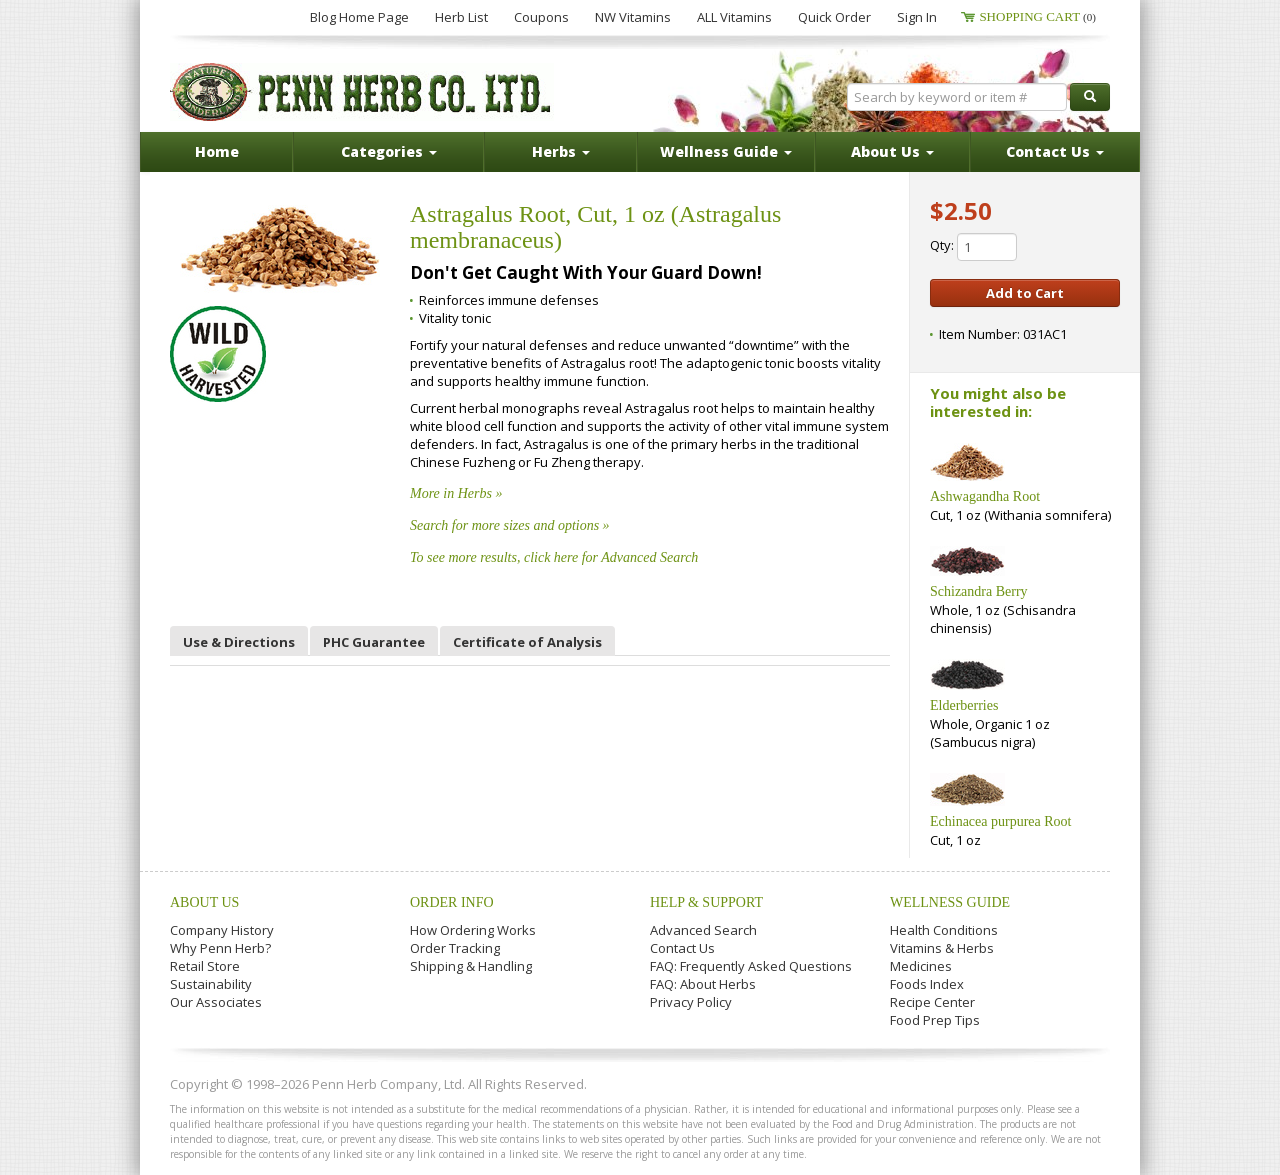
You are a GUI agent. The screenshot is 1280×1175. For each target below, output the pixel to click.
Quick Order (834, 17)
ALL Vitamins (734, 17)
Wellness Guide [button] (726, 151)
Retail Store (205, 966)
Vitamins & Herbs (942, 948)
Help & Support (706, 902)
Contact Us (682, 948)
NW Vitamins (633, 17)
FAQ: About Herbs (703, 984)
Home (217, 151)
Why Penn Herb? (220, 948)
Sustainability (211, 984)
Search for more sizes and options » (510, 525)
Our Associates (216, 1002)
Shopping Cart (1037, 16)
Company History (222, 930)
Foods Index (927, 984)
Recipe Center (932, 1002)
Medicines (921, 966)
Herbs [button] (561, 151)
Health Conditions (944, 930)
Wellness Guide (950, 902)
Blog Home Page (359, 17)
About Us (204, 902)
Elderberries (964, 705)
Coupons (541, 17)
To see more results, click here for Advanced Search (554, 557)
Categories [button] (389, 151)
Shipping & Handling (471, 966)
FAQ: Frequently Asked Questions (751, 966)
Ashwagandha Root (985, 496)
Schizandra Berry (979, 591)
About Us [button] (892, 151)
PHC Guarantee (374, 642)
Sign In (917, 17)
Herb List (461, 17)
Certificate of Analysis (527, 642)
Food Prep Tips (935, 1020)
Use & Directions (239, 642)
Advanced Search (703, 930)
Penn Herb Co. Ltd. (362, 92)
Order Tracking (455, 948)
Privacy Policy (691, 1002)
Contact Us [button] (1055, 151)
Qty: (973, 247)
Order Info (452, 902)
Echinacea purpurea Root (1001, 821)
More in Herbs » (456, 493)
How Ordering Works (473, 930)
